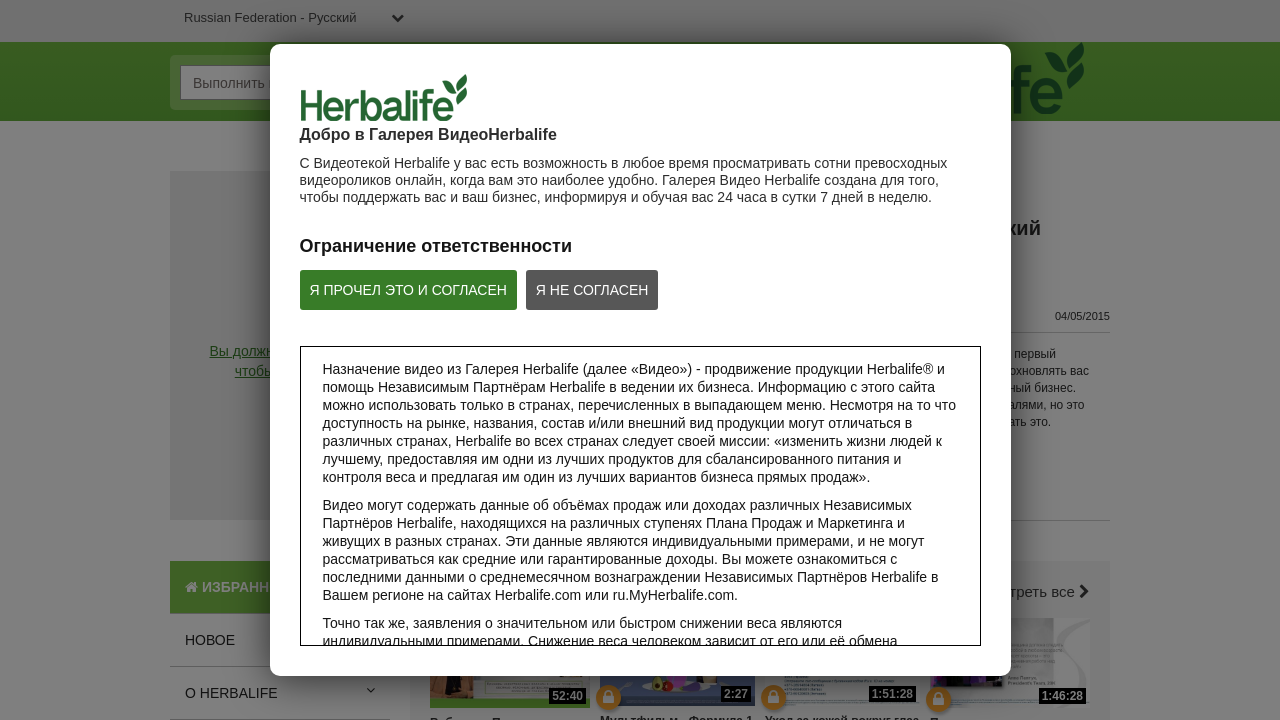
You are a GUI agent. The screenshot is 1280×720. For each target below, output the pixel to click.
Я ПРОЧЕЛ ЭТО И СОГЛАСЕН (408, 290)
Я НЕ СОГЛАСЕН (592, 290)
